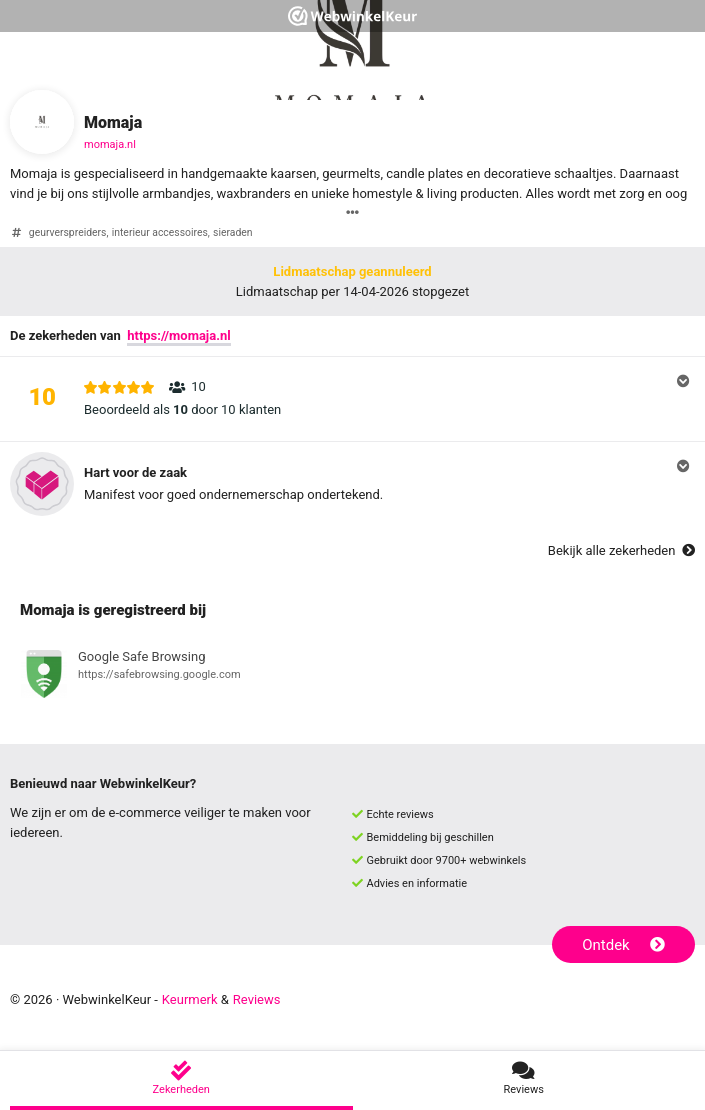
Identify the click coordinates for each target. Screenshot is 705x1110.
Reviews (257, 999)
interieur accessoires (160, 232)
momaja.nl (110, 144)
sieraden (232, 232)
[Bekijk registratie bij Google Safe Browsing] (352, 677)
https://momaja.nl (179, 335)
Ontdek (623, 945)
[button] (352, 399)
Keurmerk (190, 999)
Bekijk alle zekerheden (621, 550)
